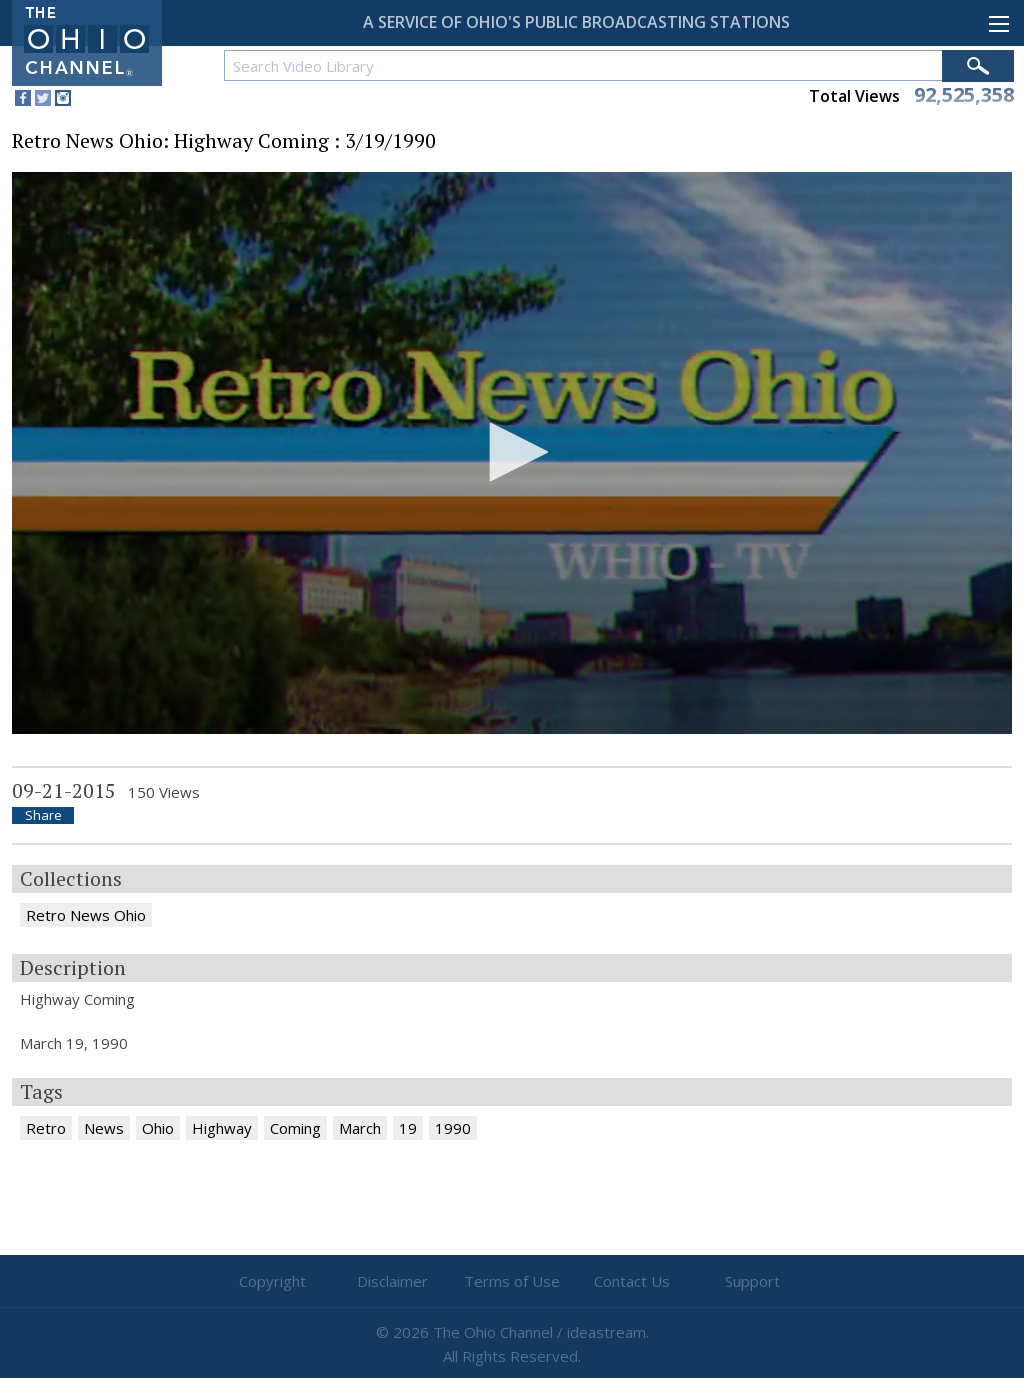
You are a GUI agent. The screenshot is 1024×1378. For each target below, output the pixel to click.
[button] (512, 452)
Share (43, 815)
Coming (295, 1128)
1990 (453, 1128)
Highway (222, 1128)
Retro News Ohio (86, 915)
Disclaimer (392, 1281)
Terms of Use (512, 1281)
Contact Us (632, 1281)
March (360, 1128)
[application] (512, 453)
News (104, 1128)
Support (752, 1281)
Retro (46, 1128)
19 (408, 1128)
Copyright (272, 1281)
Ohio (158, 1128)
